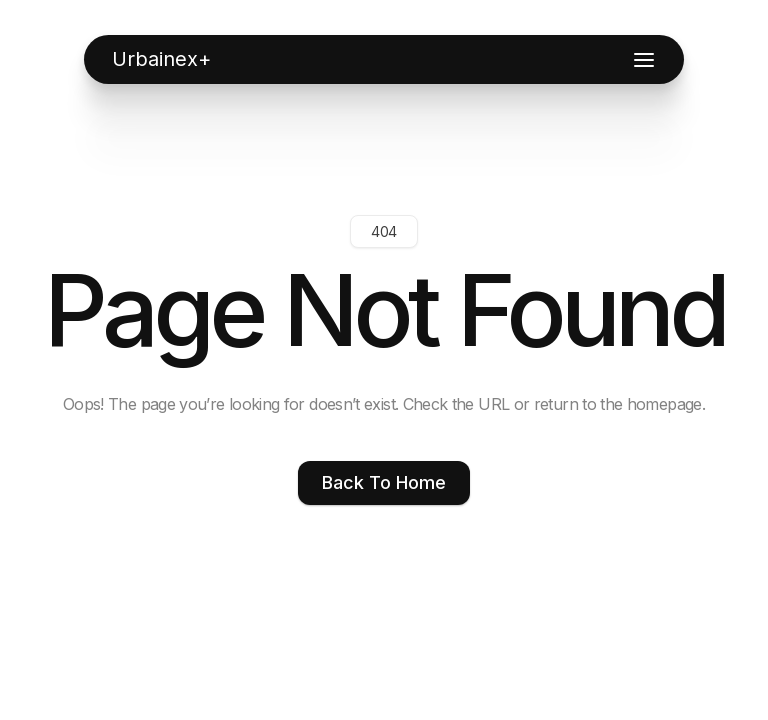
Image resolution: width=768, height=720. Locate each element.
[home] (161, 59)
